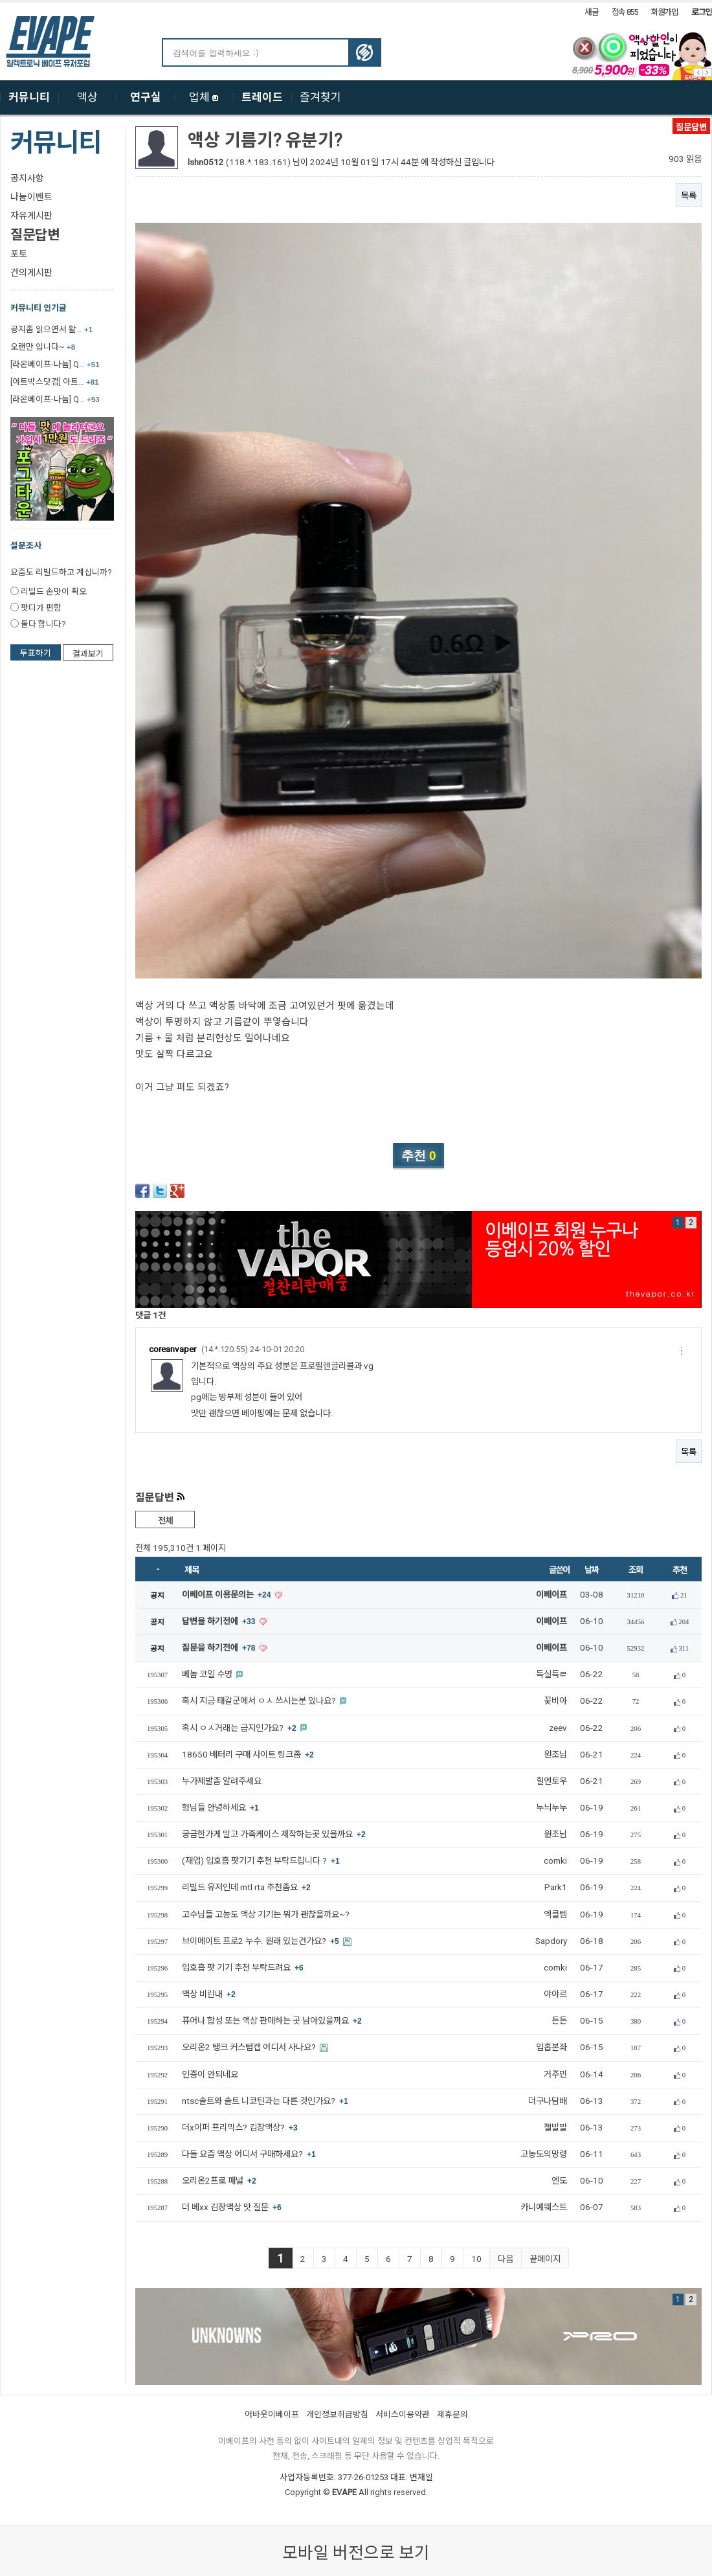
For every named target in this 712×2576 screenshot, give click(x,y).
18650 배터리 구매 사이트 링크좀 (248, 1754)
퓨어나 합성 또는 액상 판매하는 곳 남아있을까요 (272, 2021)
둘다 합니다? (43, 624)
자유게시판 (31, 215)
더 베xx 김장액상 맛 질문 (232, 2207)
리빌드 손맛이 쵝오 (54, 591)
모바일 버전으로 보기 (356, 2552)
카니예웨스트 (543, 2207)
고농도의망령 (543, 2154)
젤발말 (555, 2127)
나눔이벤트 (31, 197)
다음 (505, 2259)
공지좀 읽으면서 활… (51, 329)
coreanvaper (172, 1349)
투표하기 (35, 653)
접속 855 (625, 12)
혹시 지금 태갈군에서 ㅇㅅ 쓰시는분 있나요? (260, 1701)
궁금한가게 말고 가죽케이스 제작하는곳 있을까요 (274, 1834)
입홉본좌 (551, 2047)
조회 (635, 1570)
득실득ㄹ (551, 1674)
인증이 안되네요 (210, 2074)
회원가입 (664, 12)
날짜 (591, 1570)
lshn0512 (206, 162)
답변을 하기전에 (220, 1621)
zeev (558, 1728)
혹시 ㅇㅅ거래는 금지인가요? (240, 1728)
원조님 (555, 1754)
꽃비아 (555, 1701)
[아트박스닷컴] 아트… (54, 382)
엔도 (559, 2181)
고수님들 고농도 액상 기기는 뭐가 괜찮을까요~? (266, 1914)
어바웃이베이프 (272, 2414)
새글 (591, 12)
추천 (679, 1570)
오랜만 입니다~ (42, 347)
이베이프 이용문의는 (227, 1594)
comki (555, 1861)
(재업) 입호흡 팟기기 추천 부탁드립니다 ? (261, 1861)
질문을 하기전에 (220, 1648)
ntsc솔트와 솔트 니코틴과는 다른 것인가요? (265, 2101)
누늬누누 (551, 1808)
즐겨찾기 (320, 97)
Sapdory (551, 1941)
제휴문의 (452, 2414)
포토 (18, 254)
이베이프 (551, 1594)
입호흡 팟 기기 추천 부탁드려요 (243, 1967)
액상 (87, 97)
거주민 (555, 2074)
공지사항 (27, 178)
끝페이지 (545, 2259)
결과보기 (88, 654)
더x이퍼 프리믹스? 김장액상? (240, 2127)
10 (476, 2259)
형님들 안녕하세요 (220, 1808)
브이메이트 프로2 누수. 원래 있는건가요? (261, 1941)
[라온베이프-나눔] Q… (55, 364)
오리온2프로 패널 (219, 2181)
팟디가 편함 (41, 608)
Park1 (555, 1887)
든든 (559, 2021)
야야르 (555, 1994)
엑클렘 (555, 1914)
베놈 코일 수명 (208, 1674)
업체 (204, 97)
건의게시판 (31, 272)
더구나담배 (547, 2101)
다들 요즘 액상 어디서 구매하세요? (249, 2154)
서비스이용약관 (402, 2414)
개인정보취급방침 (337, 2414)
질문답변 (35, 235)
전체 (165, 1521)
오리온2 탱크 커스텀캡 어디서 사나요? (250, 2047)
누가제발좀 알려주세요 (221, 1781)
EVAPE (344, 2492)
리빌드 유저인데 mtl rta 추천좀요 (246, 1887)
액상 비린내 (209, 1994)
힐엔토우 (551, 1781)
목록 (688, 196)
